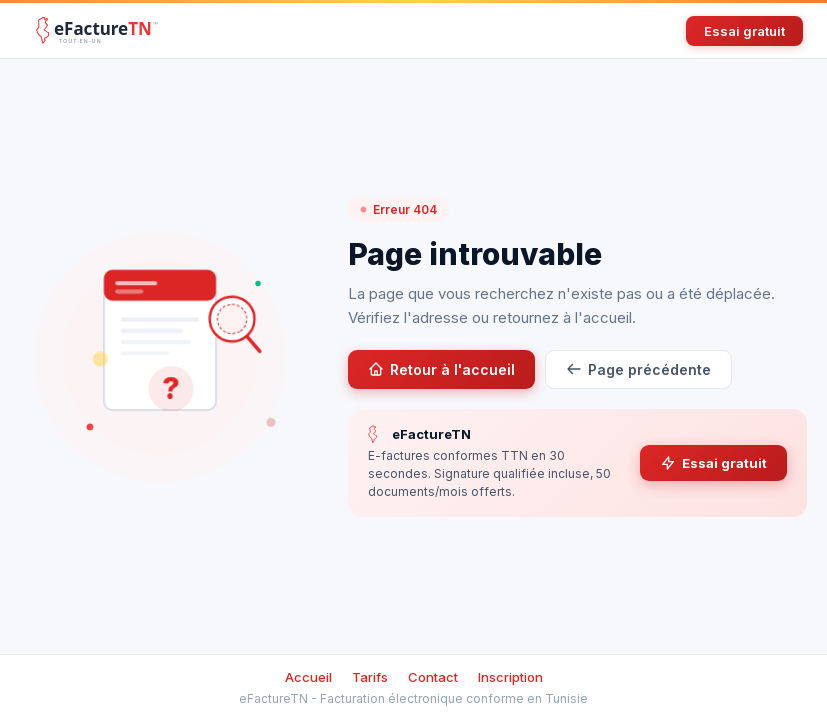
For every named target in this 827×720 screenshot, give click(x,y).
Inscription (510, 677)
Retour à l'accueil (441, 369)
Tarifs (370, 677)
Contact (433, 677)
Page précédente (638, 369)
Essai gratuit (744, 31)
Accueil (308, 677)
